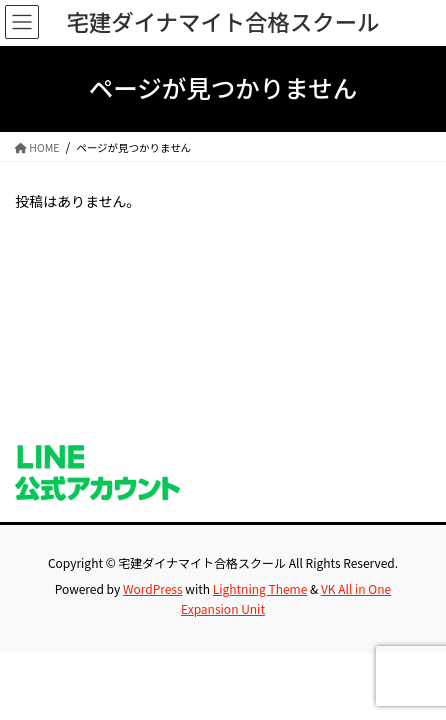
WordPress (153, 588)
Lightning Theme (260, 588)
